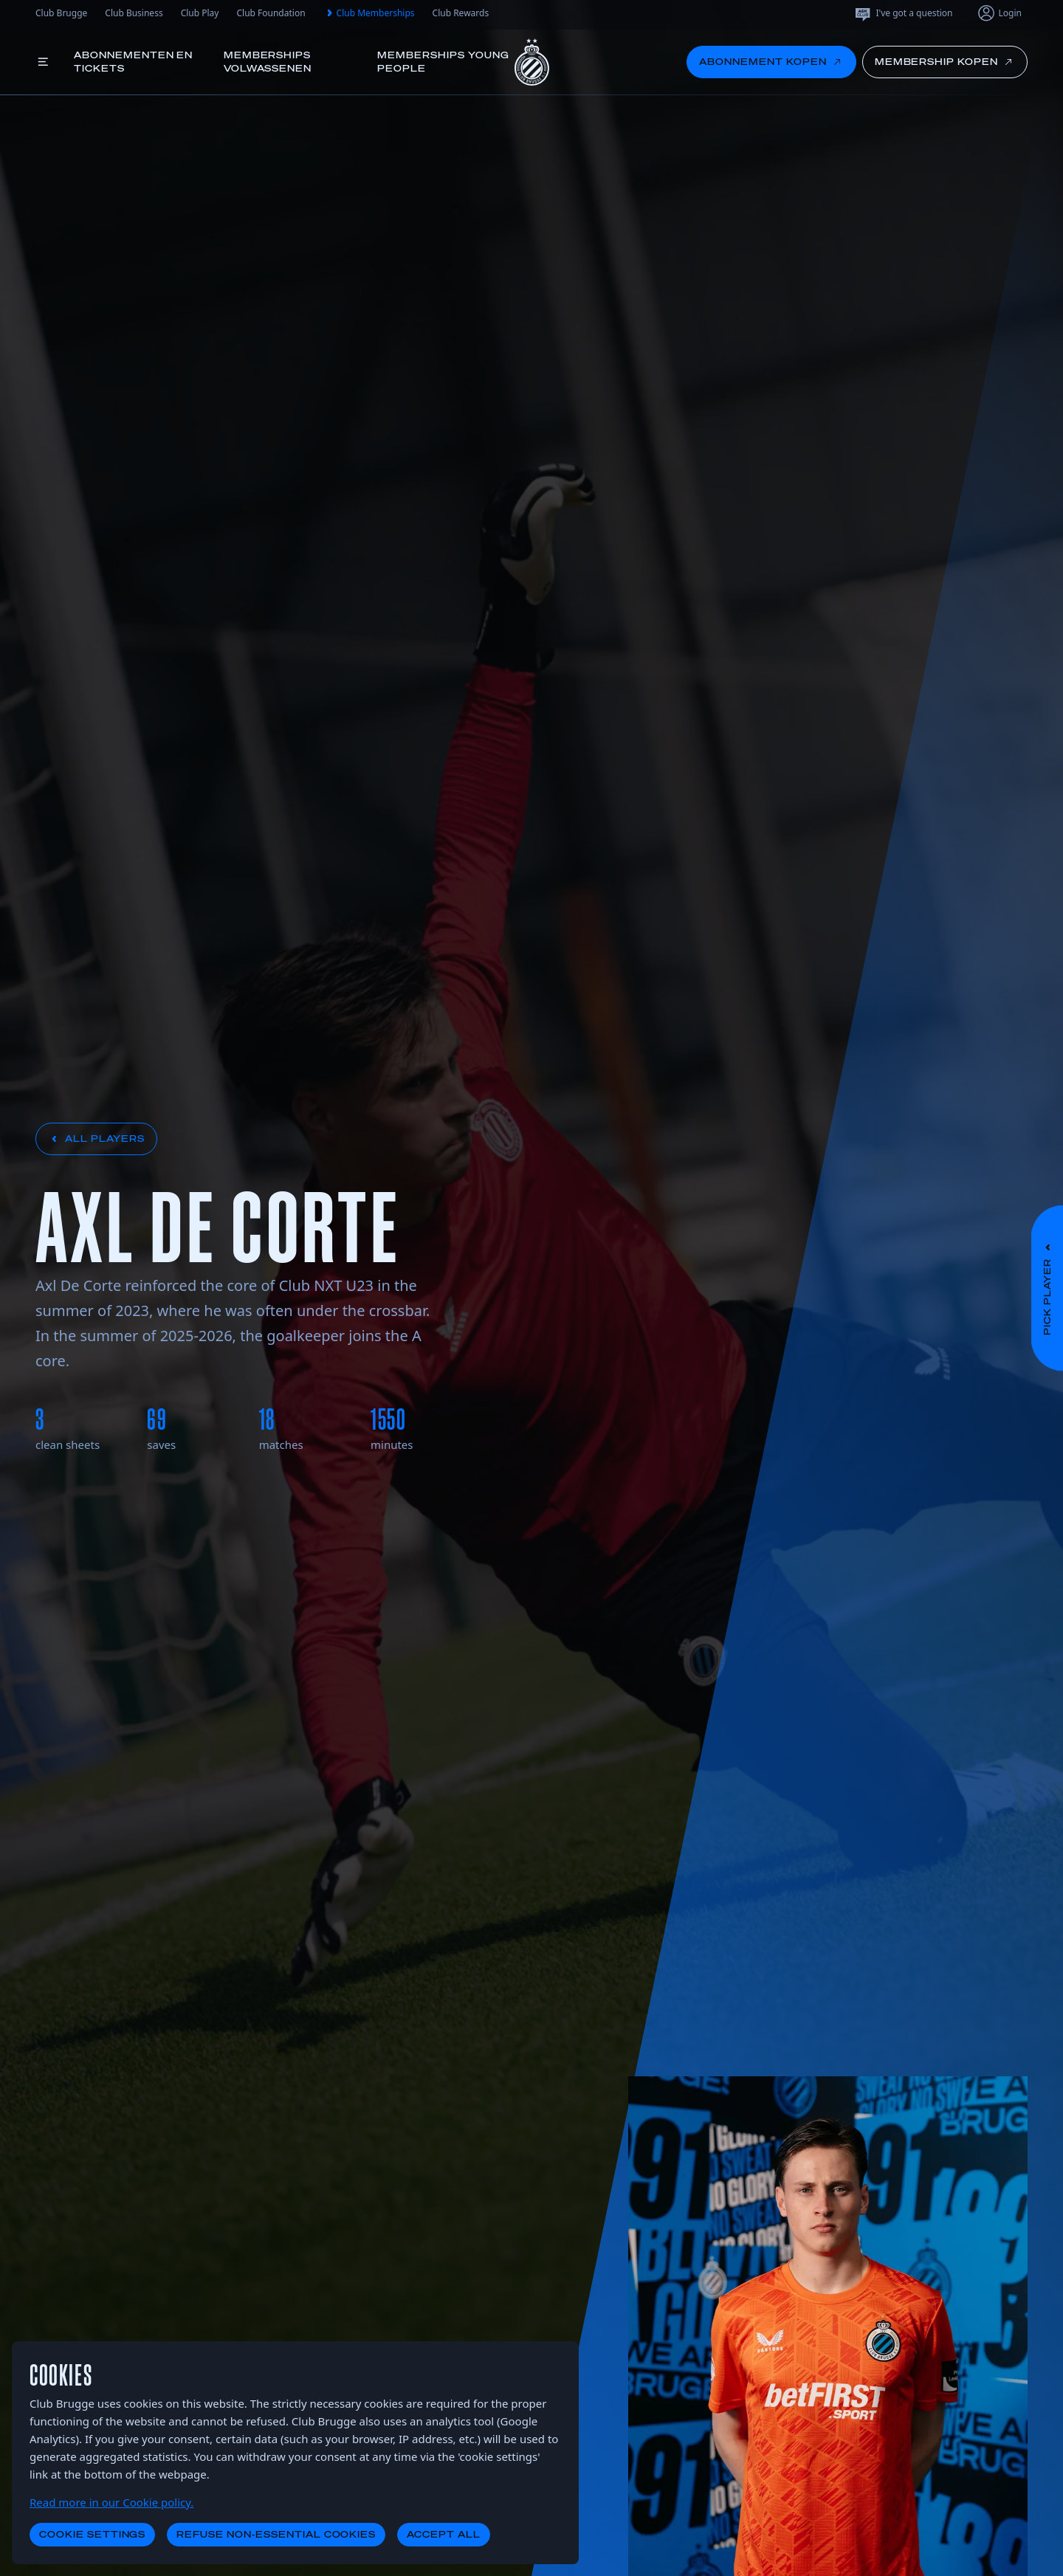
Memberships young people (443, 61)
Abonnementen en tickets (133, 61)
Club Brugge (61, 13)
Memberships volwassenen (268, 61)
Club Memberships (369, 13)
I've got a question (902, 13)
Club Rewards (461, 13)
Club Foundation (270, 13)
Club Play (200, 13)
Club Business (133, 13)
